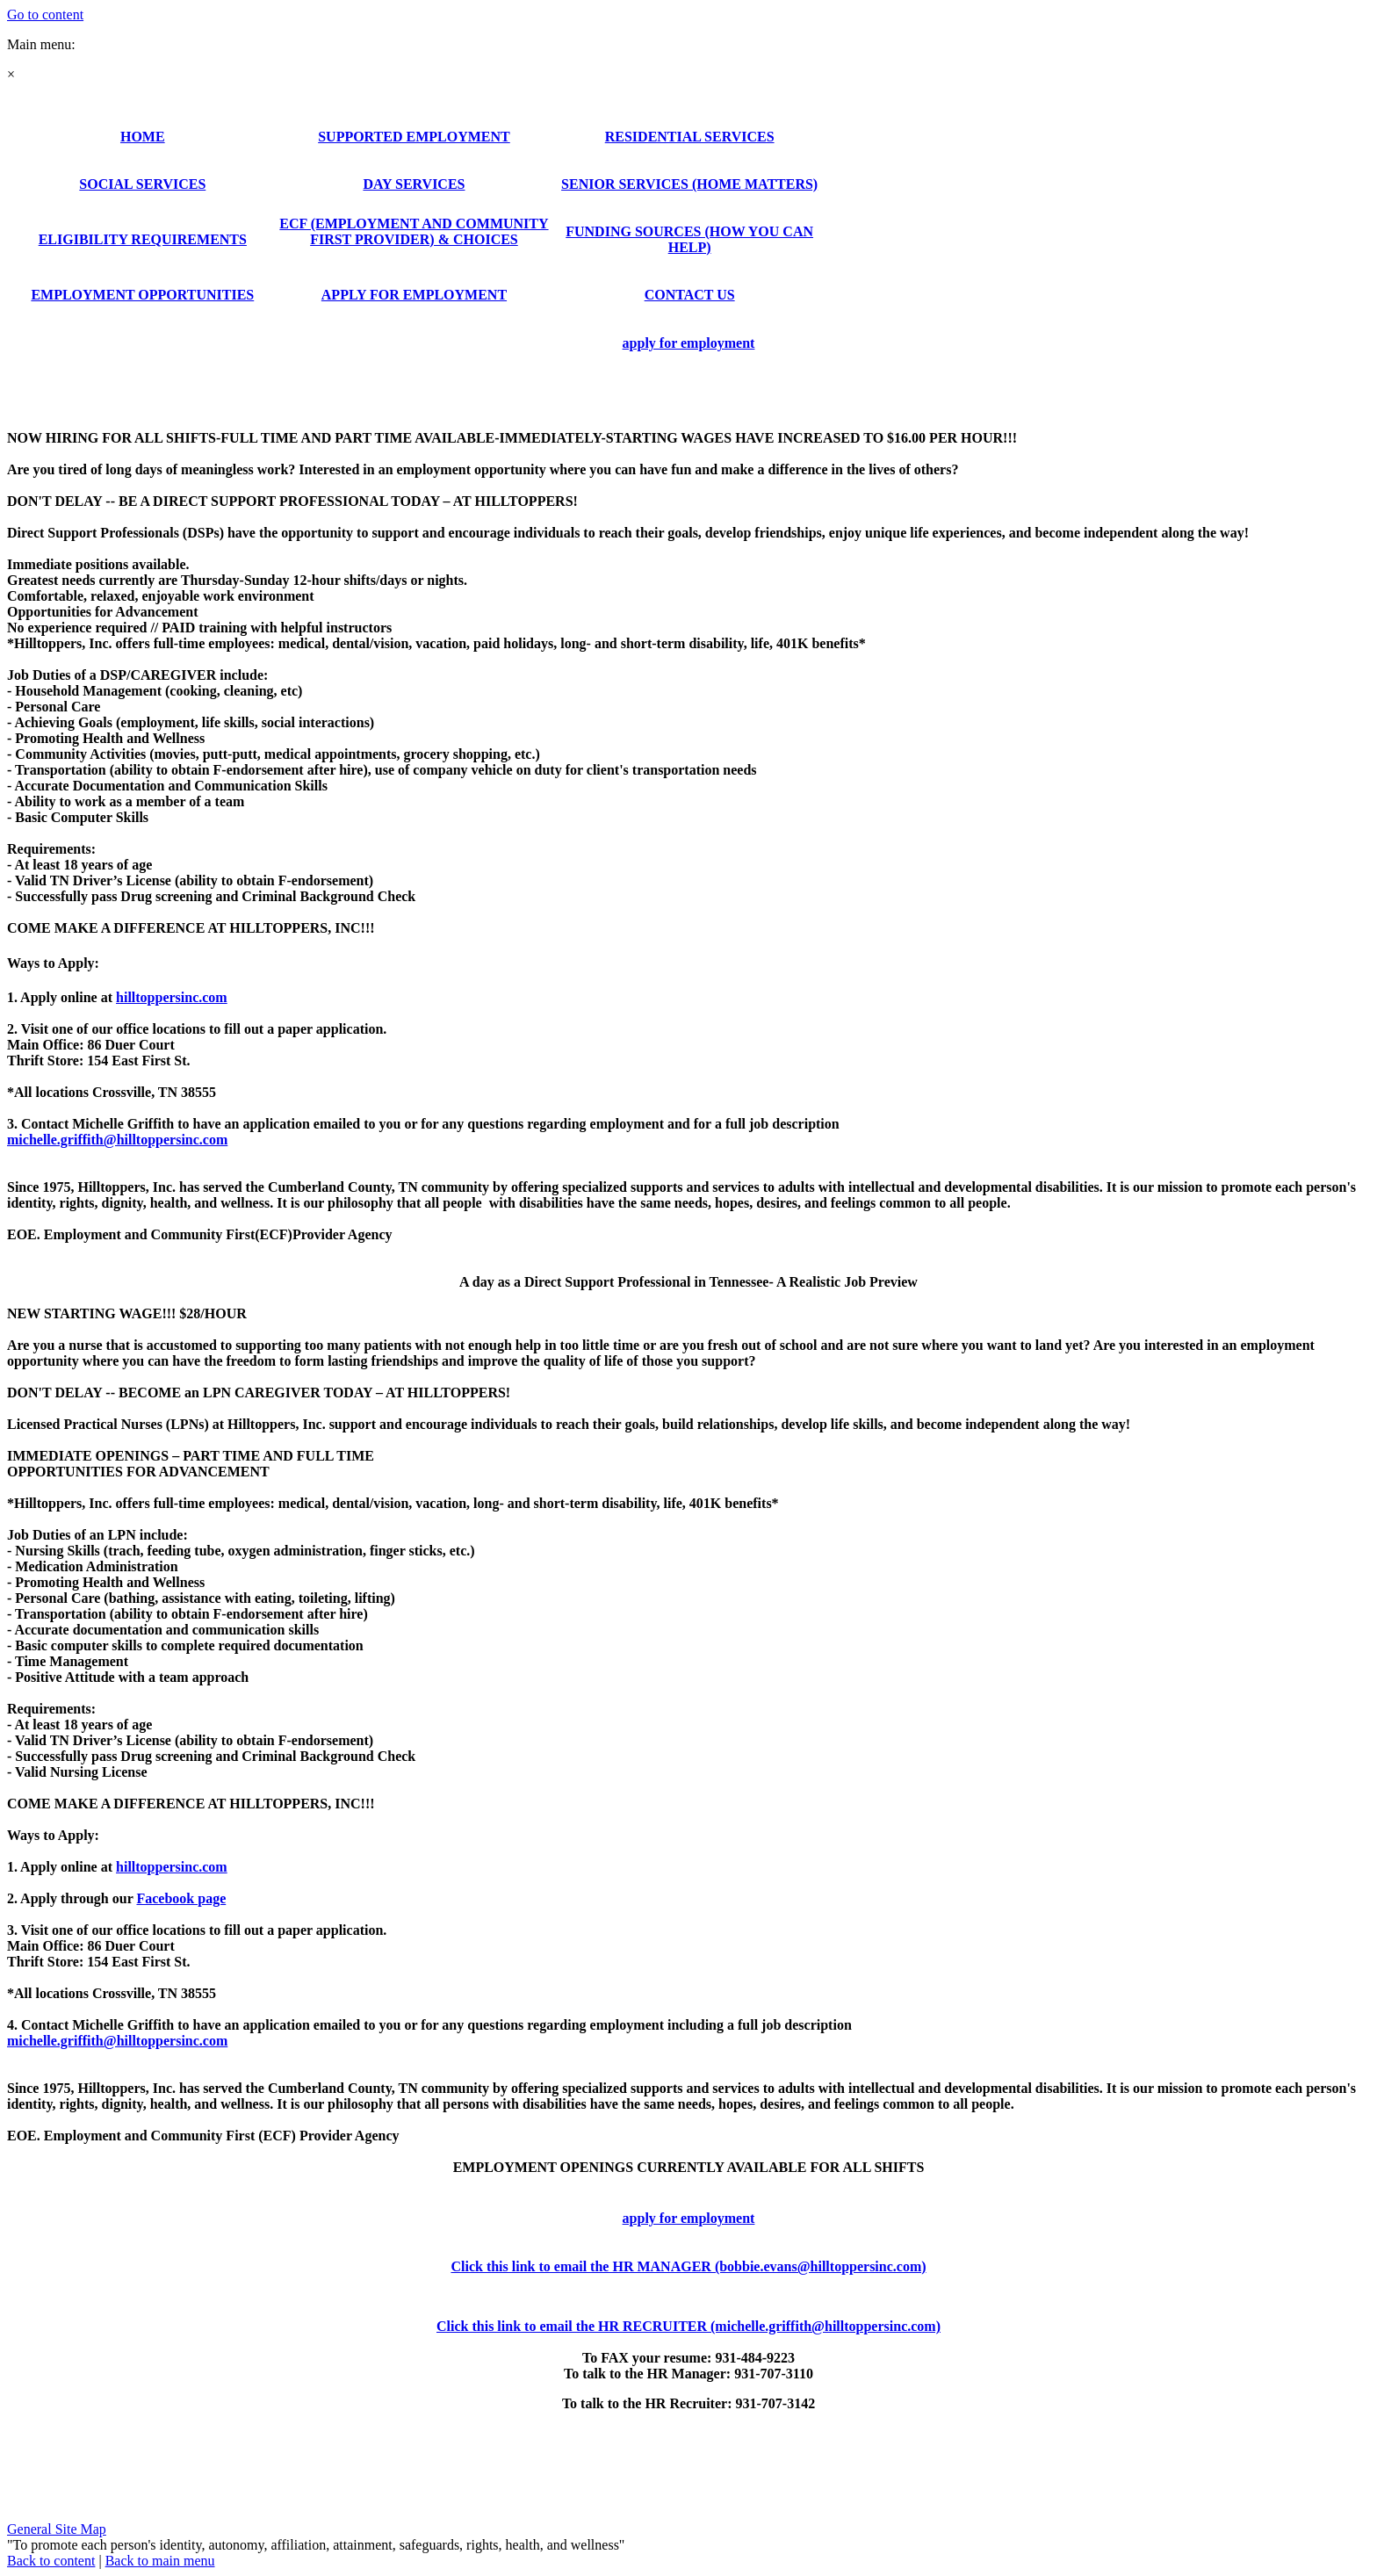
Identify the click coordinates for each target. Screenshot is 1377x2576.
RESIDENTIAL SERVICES (690, 136)
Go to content (45, 14)
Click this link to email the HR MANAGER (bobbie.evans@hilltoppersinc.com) (688, 2266)
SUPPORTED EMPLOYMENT (414, 136)
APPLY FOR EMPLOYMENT (414, 294)
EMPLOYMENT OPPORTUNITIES (142, 294)
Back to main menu (160, 2560)
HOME (142, 136)
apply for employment (689, 343)
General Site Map (56, 2529)
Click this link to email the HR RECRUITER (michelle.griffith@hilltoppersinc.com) (688, 2326)
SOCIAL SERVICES (142, 184)
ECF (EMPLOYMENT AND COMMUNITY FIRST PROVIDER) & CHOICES (413, 231)
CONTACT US (690, 294)
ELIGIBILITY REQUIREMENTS (143, 239)
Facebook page (181, 1898)
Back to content (51, 2560)
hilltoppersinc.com (171, 997)
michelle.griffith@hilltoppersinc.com (117, 2040)
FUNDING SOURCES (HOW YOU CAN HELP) (689, 239)
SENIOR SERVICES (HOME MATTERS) (689, 184)
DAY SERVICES (414, 184)
